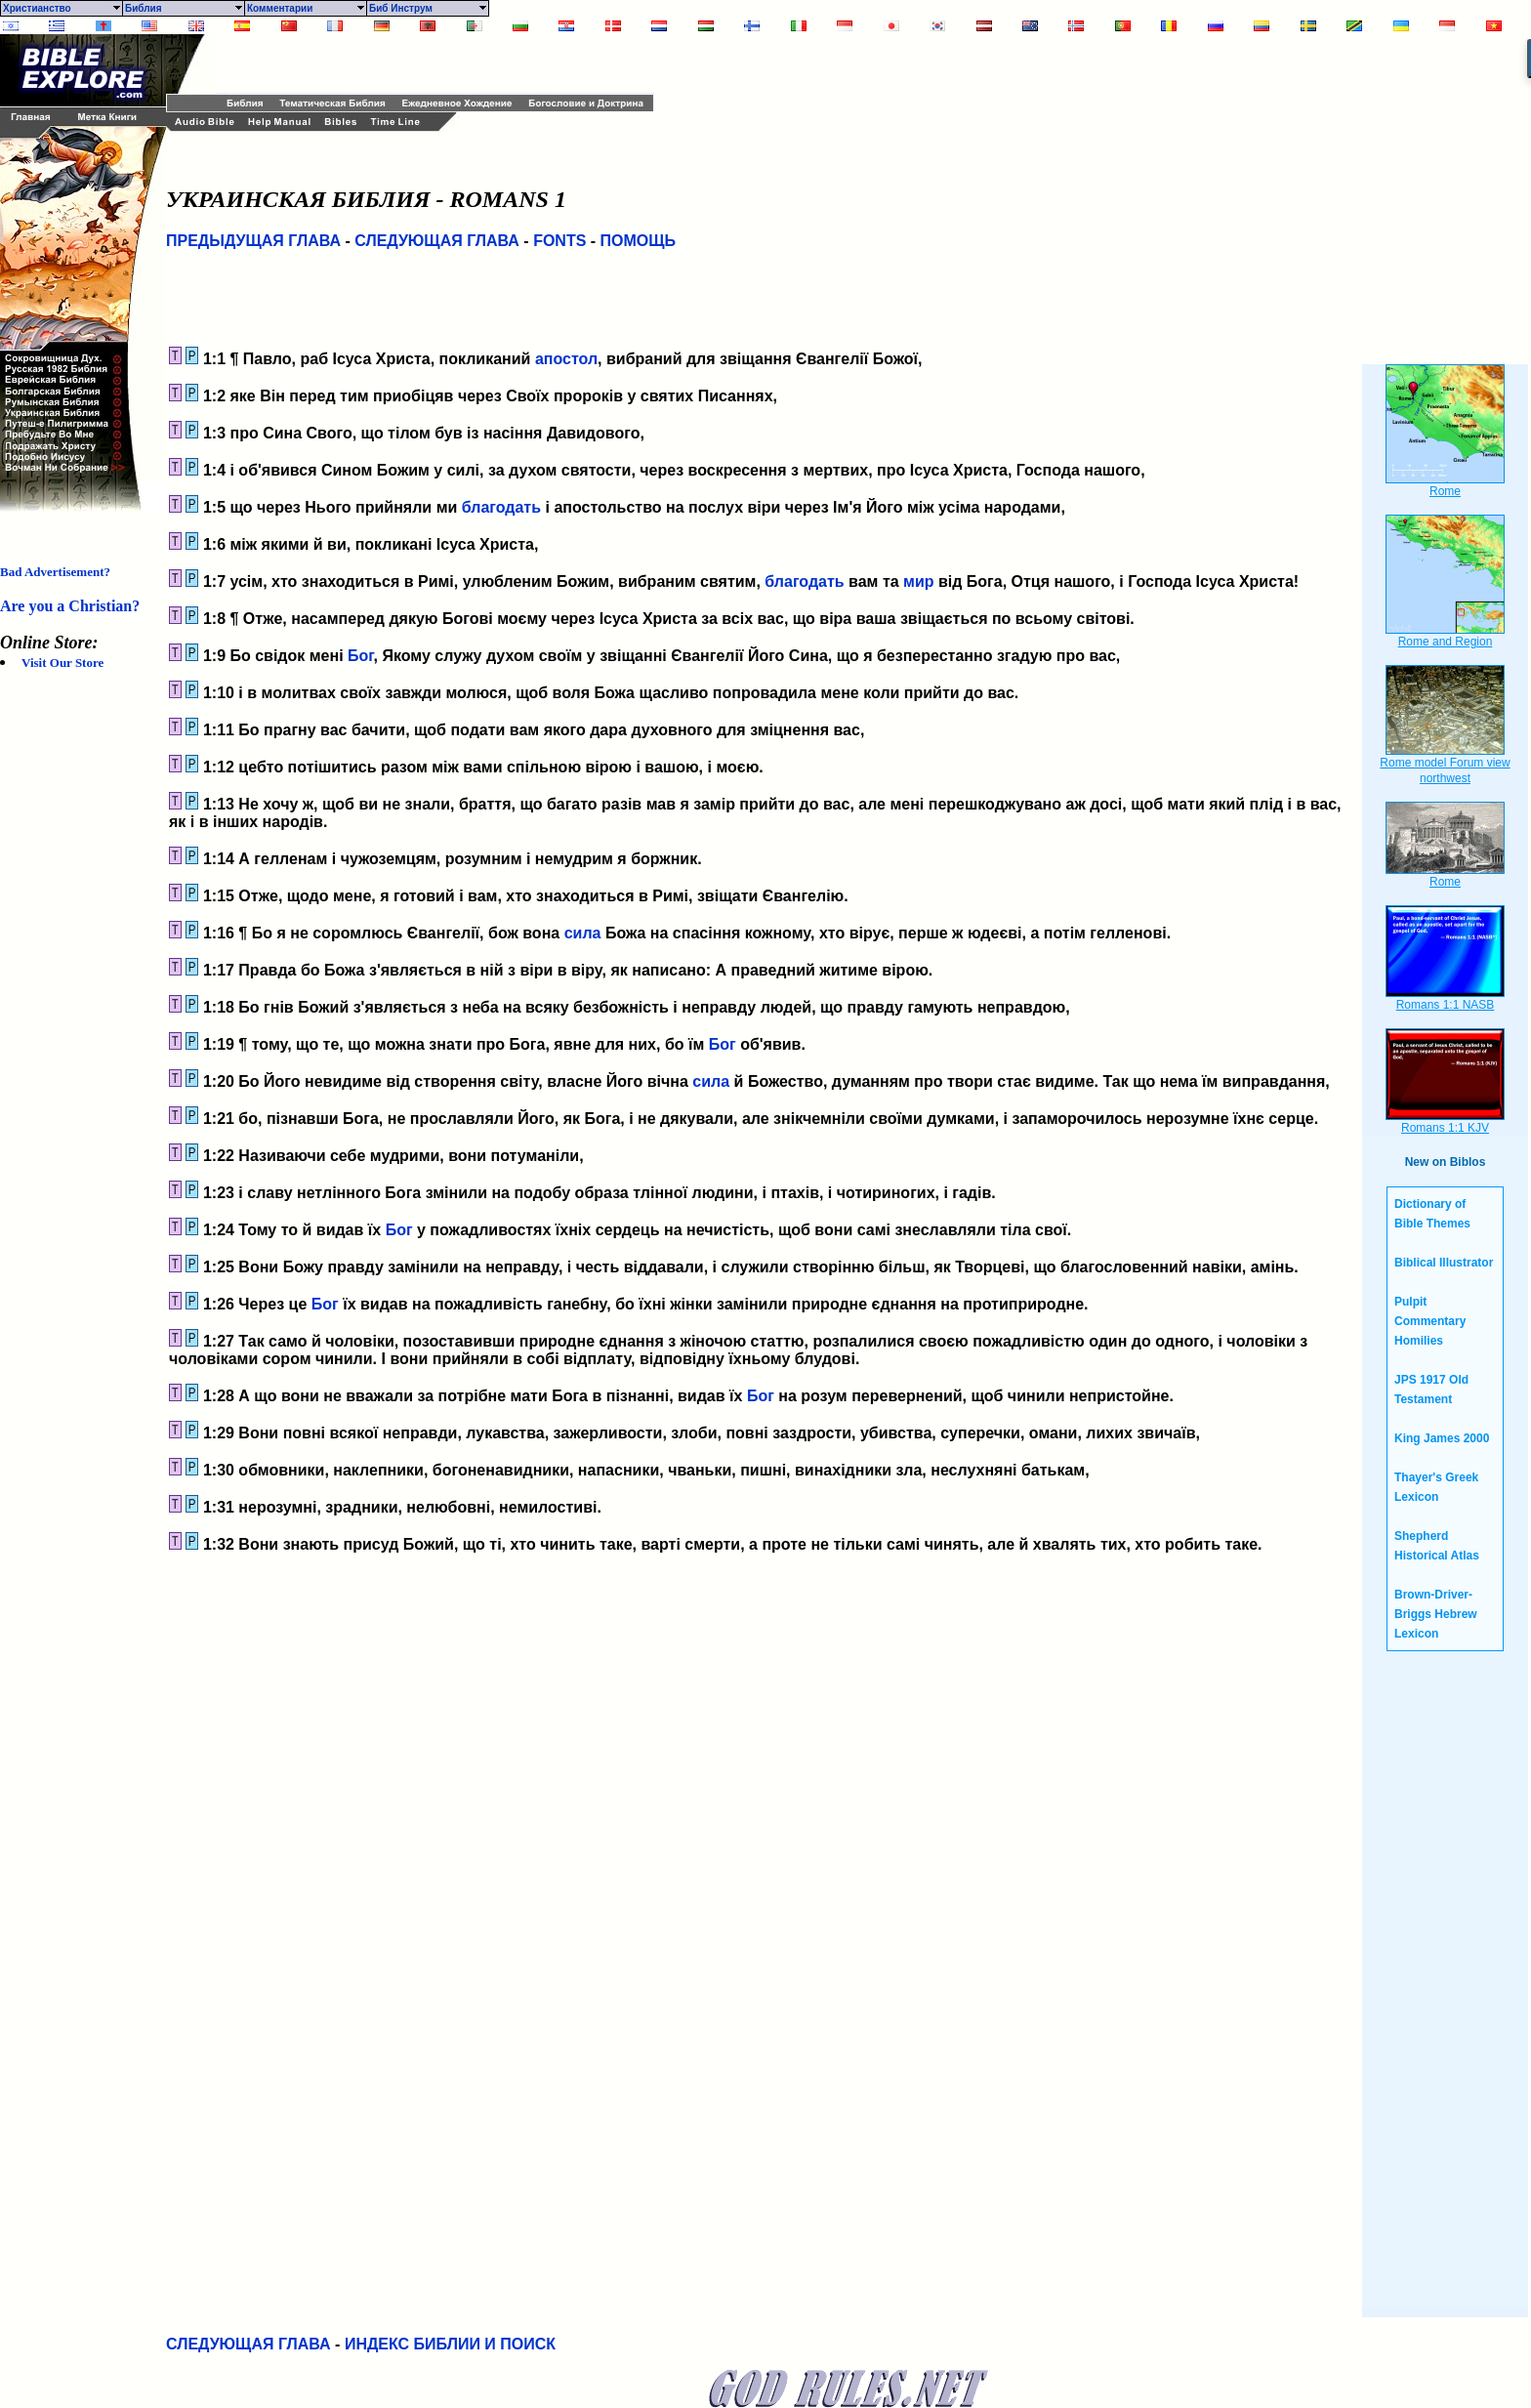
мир (918, 581)
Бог (361, 655)
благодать (501, 507)
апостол (566, 359)
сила (582, 933)
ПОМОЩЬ (638, 240)
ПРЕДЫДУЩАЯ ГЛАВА (253, 240)
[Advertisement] (444, 63)
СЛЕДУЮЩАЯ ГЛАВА (436, 240)
